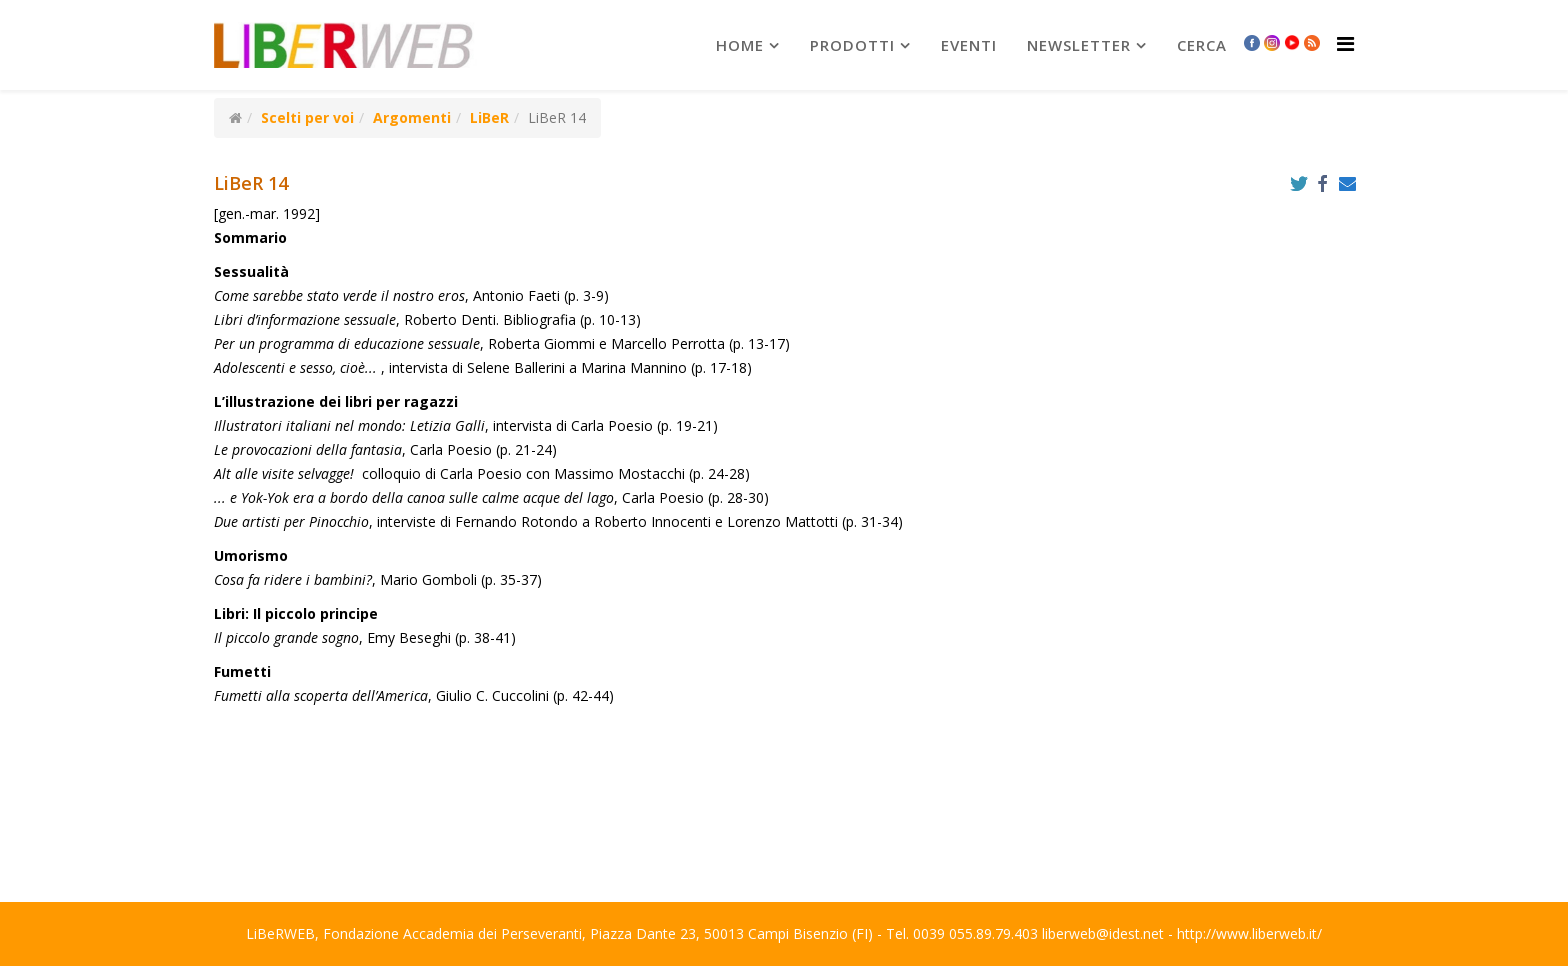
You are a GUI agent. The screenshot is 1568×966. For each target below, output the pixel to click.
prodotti (852, 45)
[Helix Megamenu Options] (1345, 43)
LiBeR (489, 117)
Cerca (1202, 45)
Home (740, 45)
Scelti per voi (307, 117)
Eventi (969, 45)
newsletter (1079, 45)
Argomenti (412, 117)
